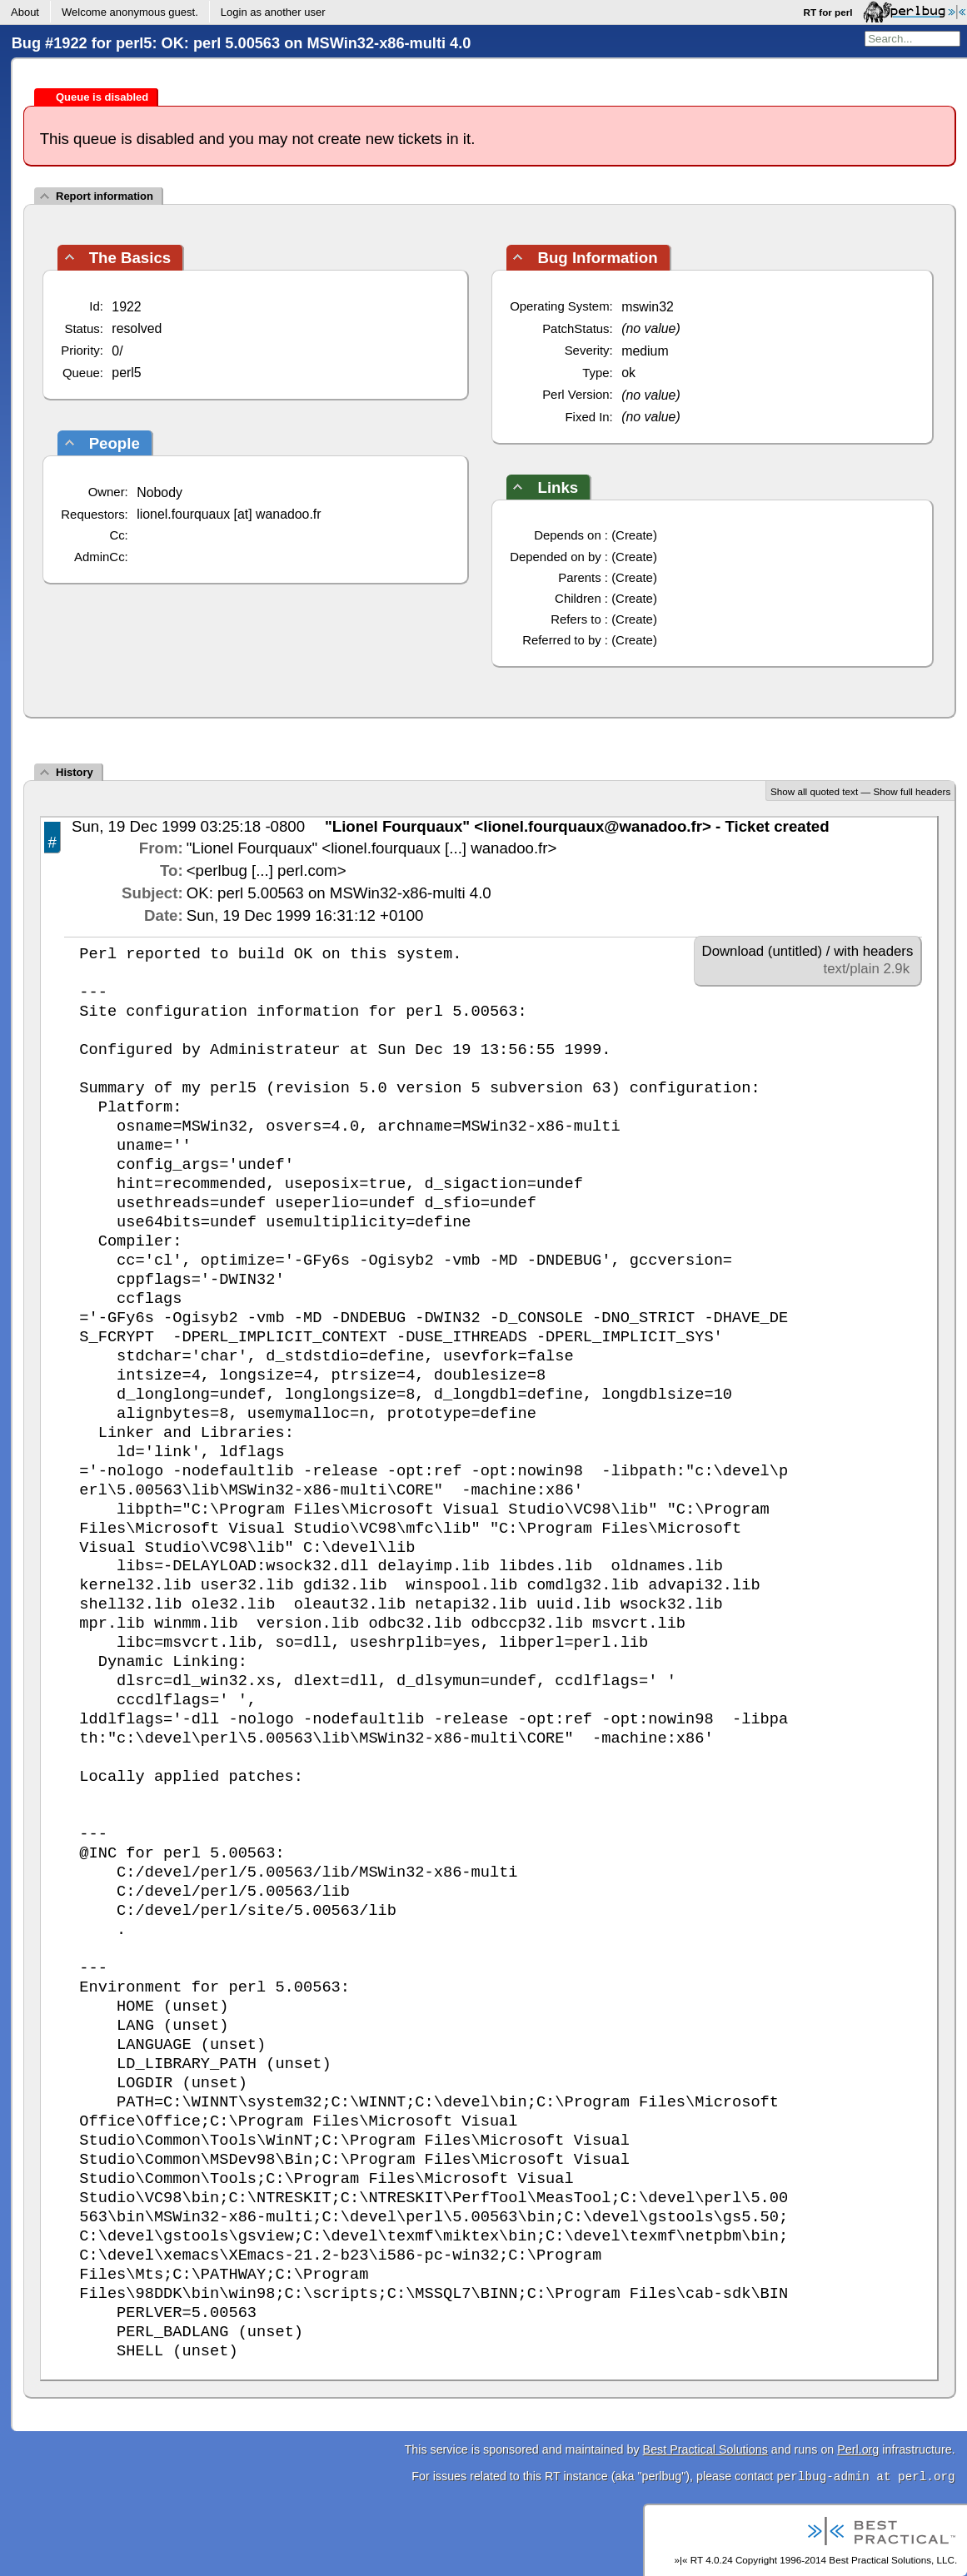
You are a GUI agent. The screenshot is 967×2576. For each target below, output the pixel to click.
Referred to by (561, 640)
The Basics (130, 257)
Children (578, 598)
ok (628, 373)
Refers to (576, 619)
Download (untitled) (762, 951)
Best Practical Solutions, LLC (892, 2559)
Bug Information (597, 257)
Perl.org (858, 2449)
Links (557, 487)
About (25, 12)
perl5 (126, 373)
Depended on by (555, 557)
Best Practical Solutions (705, 2449)
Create (634, 535)
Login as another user (273, 12)
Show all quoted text (814, 791)
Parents (579, 577)
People (114, 443)
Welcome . (130, 12)
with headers (873, 951)
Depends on (567, 535)
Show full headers (911, 791)
